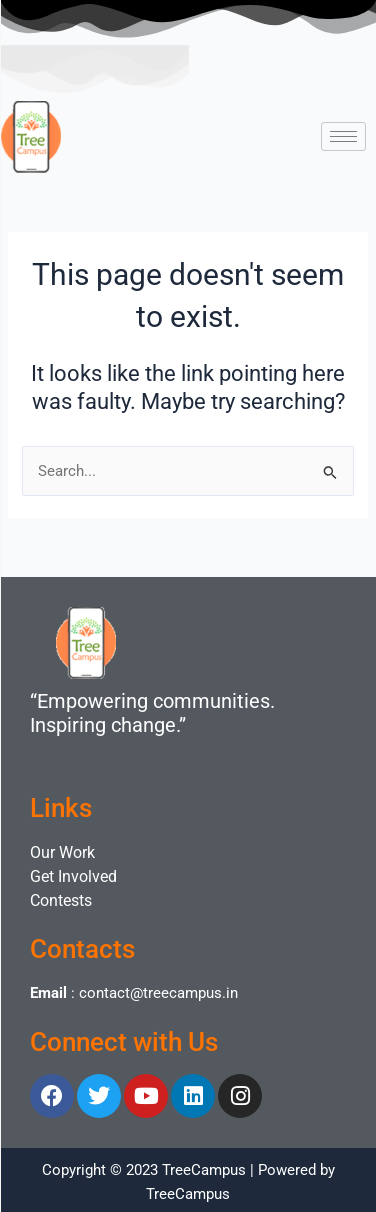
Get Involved (73, 876)
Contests (61, 900)
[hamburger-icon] (343, 136)
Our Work (62, 852)
